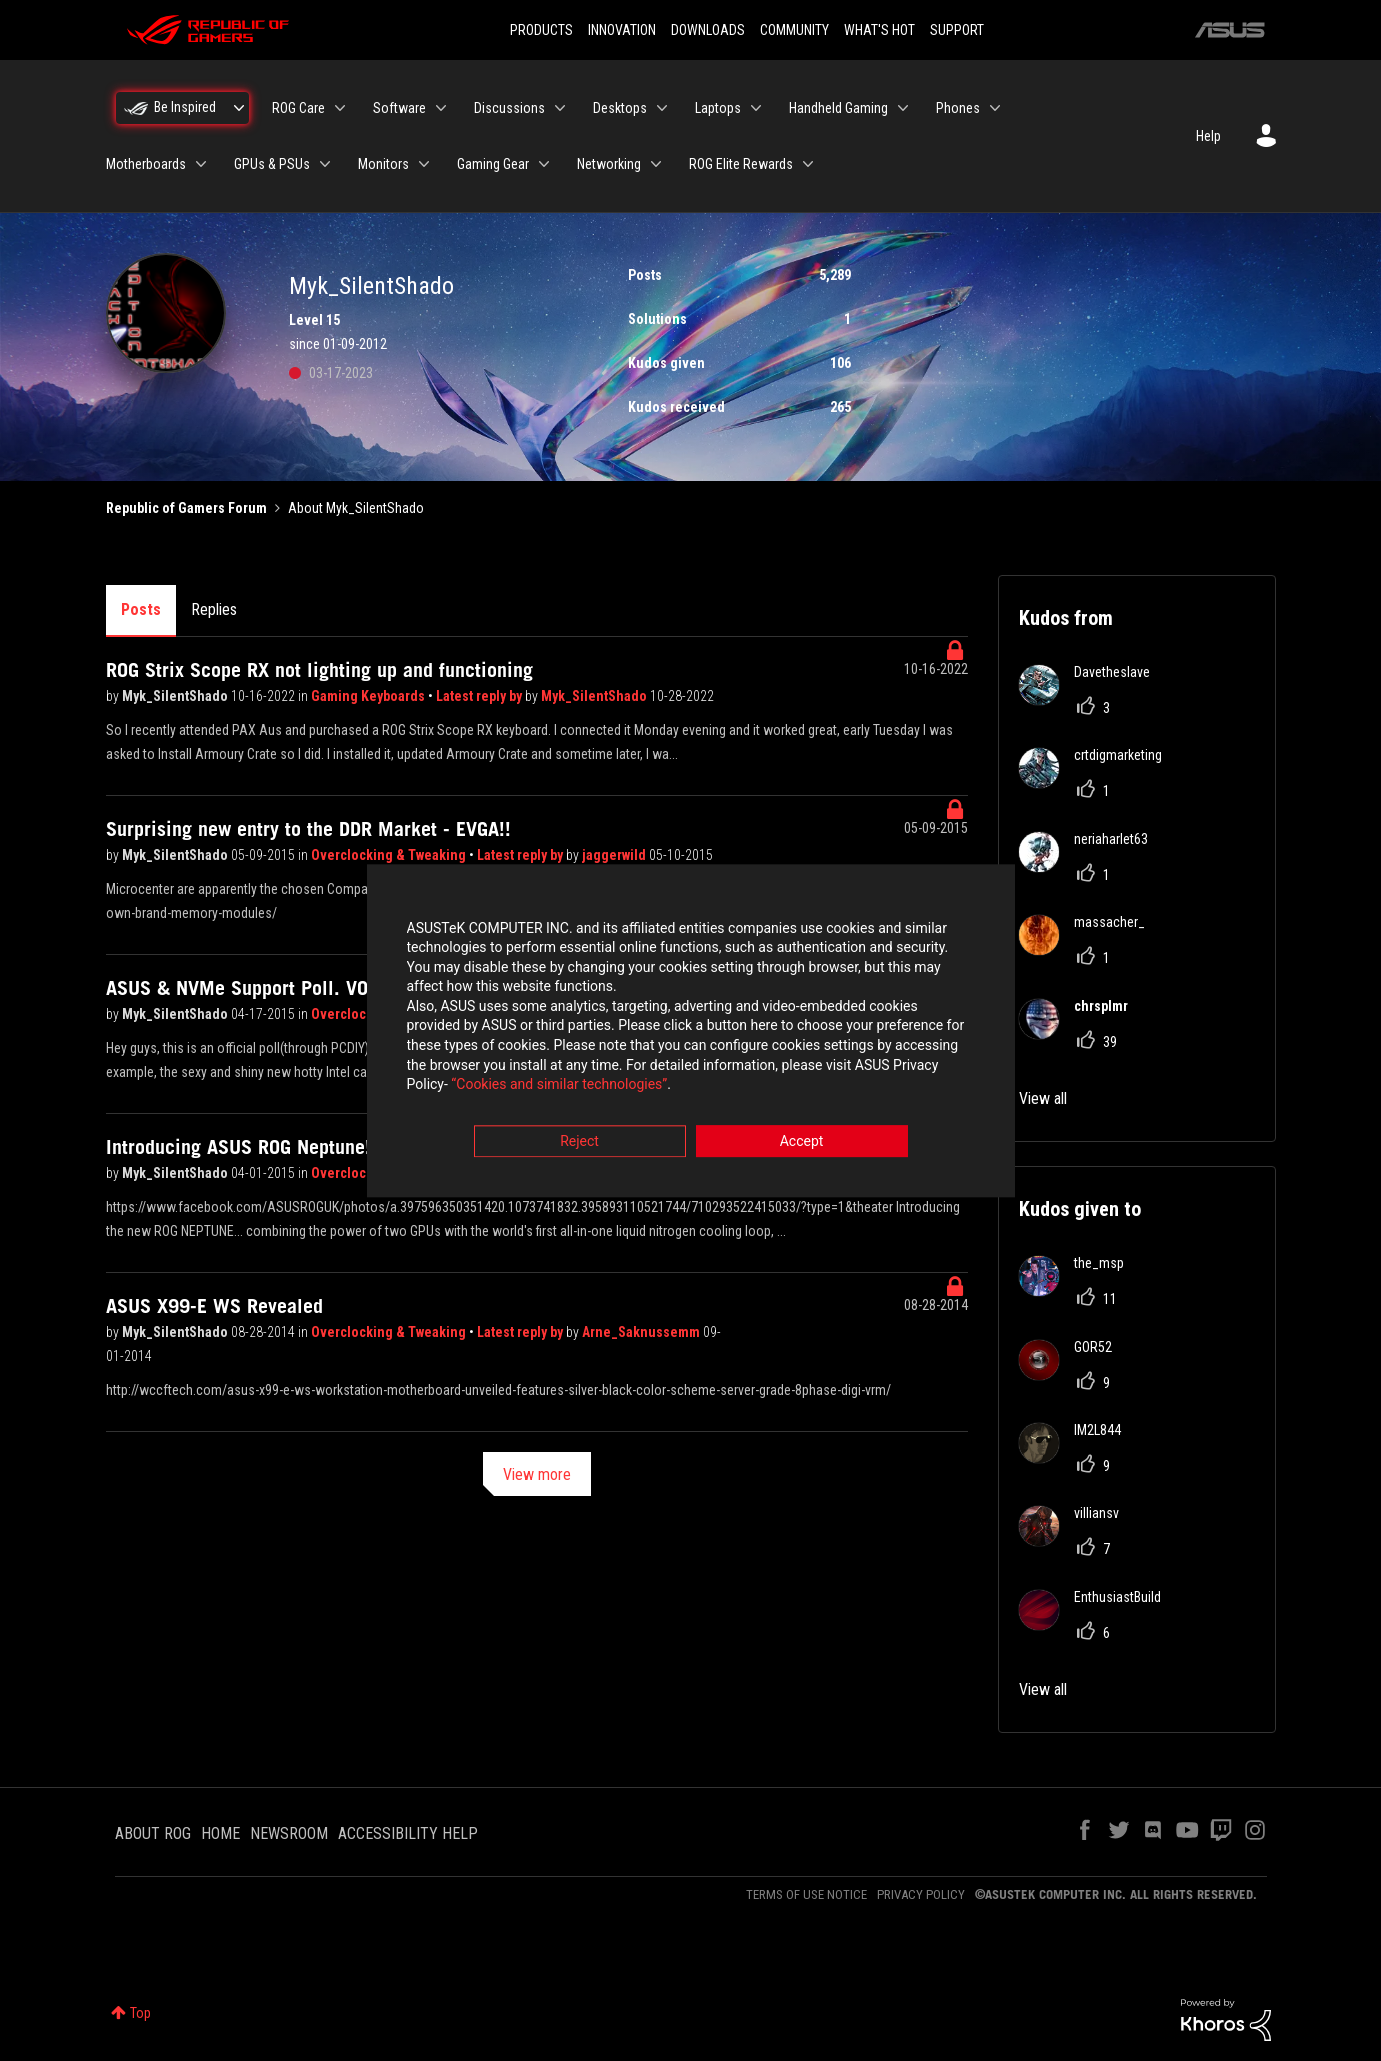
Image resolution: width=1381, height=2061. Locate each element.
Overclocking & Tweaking (390, 855)
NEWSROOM (289, 1833)
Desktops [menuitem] (620, 108)
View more (537, 1474)
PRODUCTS (541, 30)
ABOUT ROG (153, 1833)
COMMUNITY (794, 30)
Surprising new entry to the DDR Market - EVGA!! (308, 829)
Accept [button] (802, 1141)
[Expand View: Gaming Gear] (544, 164)
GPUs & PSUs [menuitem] (272, 164)
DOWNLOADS (708, 30)
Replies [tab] (214, 609)
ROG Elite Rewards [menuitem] (741, 164)
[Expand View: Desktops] (662, 108)
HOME (220, 1833)
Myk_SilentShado (176, 696)
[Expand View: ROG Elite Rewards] (808, 164)
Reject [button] (579, 1141)
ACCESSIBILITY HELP (408, 1833)
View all (1043, 1098)
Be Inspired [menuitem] (185, 107)
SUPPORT (957, 30)
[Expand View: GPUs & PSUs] (325, 164)
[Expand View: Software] (441, 108)
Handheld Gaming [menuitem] (838, 108)
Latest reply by (480, 696)
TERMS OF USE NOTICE (806, 1894)
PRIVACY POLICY (921, 1894)
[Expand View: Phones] (995, 108)
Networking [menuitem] (609, 164)
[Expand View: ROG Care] (340, 108)
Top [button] (140, 2013)
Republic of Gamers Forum (186, 508)
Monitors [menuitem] (383, 164)
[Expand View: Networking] (656, 164)
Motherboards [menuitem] (146, 164)
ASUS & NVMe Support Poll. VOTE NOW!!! (279, 988)
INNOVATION (622, 30)
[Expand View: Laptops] (756, 108)
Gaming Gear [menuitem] (493, 164)
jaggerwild (615, 855)
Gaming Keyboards (369, 696)
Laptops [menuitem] (718, 108)
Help (1208, 136)
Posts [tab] (141, 609)
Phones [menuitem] (958, 108)
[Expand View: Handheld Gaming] (903, 108)
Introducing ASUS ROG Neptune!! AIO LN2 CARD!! (308, 1147)
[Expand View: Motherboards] (201, 164)
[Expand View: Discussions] (560, 108)
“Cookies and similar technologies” (559, 1085)
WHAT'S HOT (879, 30)
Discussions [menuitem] (509, 108)
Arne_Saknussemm (642, 1332)
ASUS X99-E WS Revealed (214, 1306)
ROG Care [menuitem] (298, 108)
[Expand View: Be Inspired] (239, 108)
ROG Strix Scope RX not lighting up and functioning (319, 670)
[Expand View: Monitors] (424, 164)
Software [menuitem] (399, 108)
